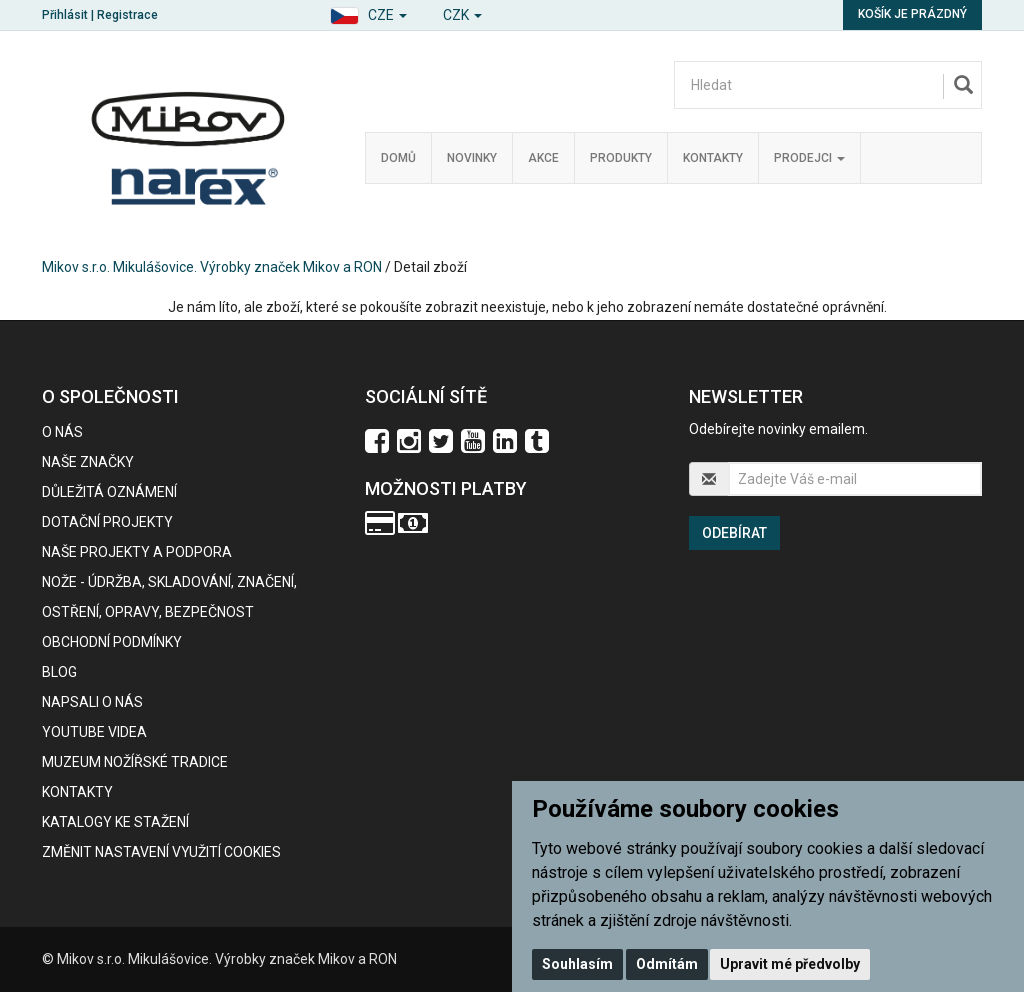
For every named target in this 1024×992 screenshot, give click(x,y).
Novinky (472, 158)
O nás (62, 432)
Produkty (621, 158)
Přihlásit (65, 15)
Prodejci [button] (809, 158)
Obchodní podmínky (112, 642)
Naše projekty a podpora (137, 552)
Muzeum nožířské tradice (135, 762)
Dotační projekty (107, 522)
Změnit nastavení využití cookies (161, 852)
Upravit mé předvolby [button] (790, 964)
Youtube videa (94, 732)
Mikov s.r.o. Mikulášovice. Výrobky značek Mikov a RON (212, 267)
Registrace (127, 15)
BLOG (59, 672)
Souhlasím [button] (577, 964)
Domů (398, 158)
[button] (368, 12)
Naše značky (88, 462)
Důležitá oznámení (109, 492)
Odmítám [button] (667, 964)
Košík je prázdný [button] (912, 14)
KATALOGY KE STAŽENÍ (115, 822)
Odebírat (734, 533)
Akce (543, 158)
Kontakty (713, 158)
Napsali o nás (92, 702)
